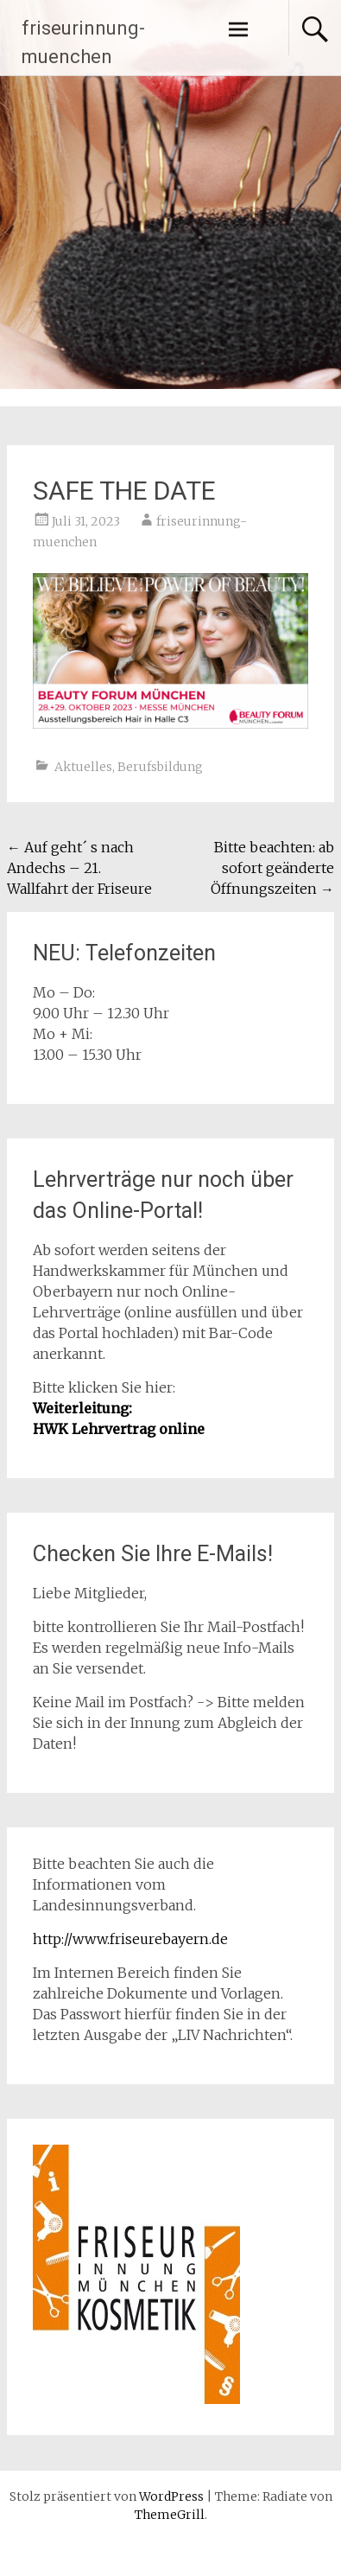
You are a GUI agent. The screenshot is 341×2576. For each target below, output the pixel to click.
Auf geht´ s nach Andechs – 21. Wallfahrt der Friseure (79, 867)
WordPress (171, 2496)
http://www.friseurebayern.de (130, 1939)
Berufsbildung (160, 767)
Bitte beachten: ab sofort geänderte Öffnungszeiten (272, 867)
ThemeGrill (170, 2514)
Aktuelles (83, 767)
